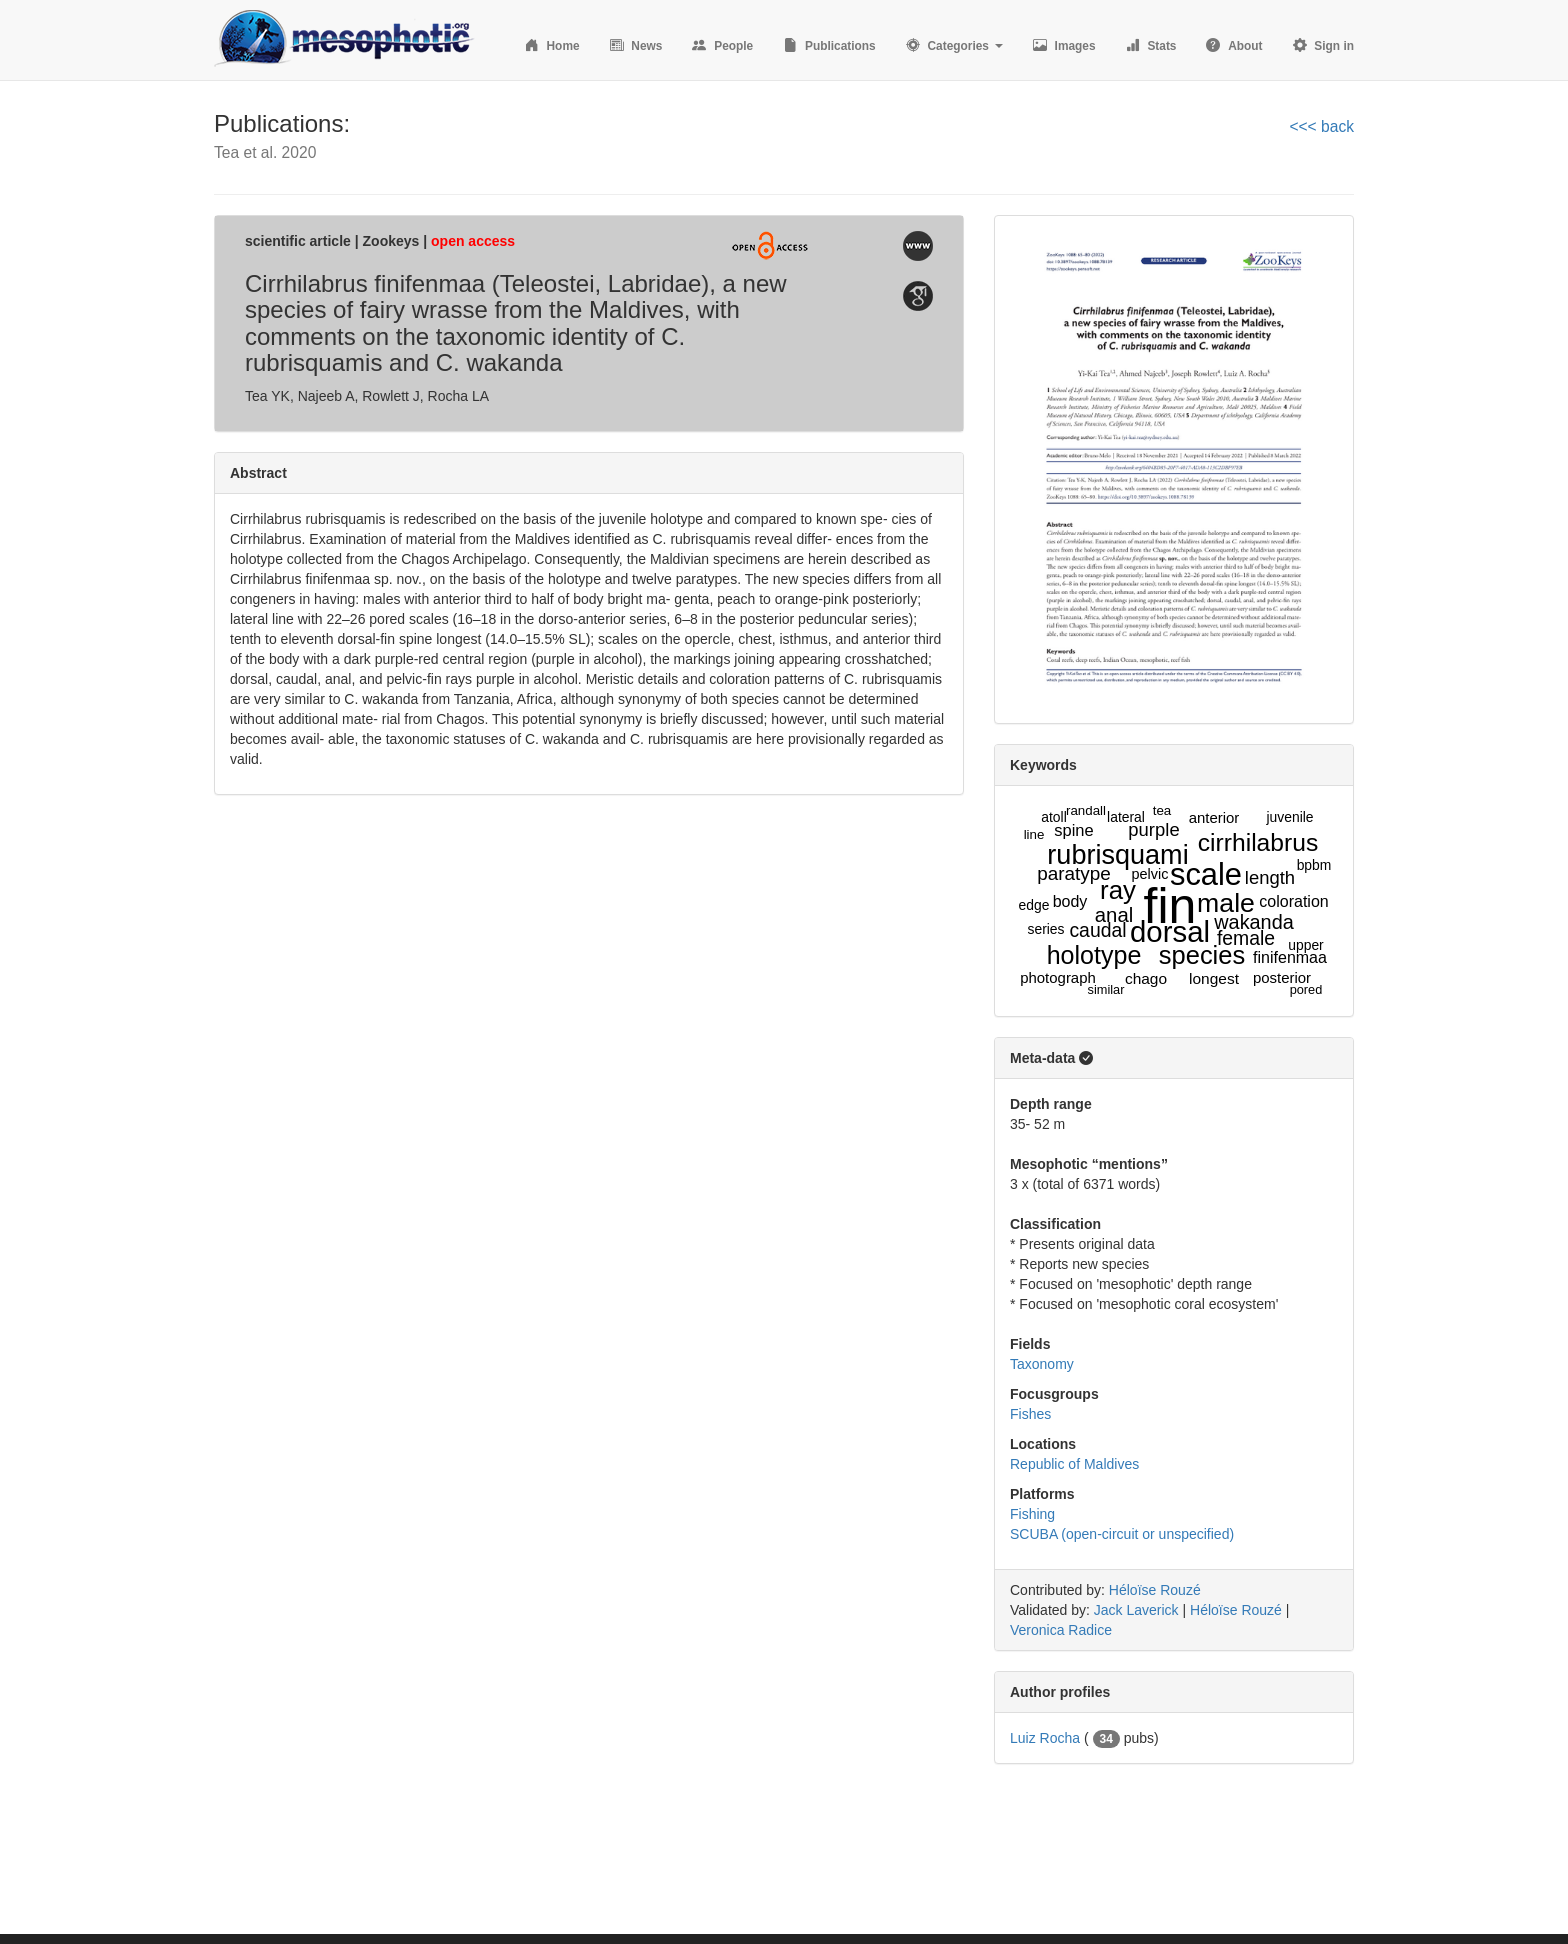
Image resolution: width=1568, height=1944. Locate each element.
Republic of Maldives (1074, 1464)
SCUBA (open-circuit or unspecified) (1122, 1534)
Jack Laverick (1136, 1610)
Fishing (1032, 1514)
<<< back (1321, 126)
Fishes (1030, 1414)
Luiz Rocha (1045, 1738)
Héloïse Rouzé (1155, 1590)
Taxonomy (1042, 1364)
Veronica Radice (1061, 1630)
